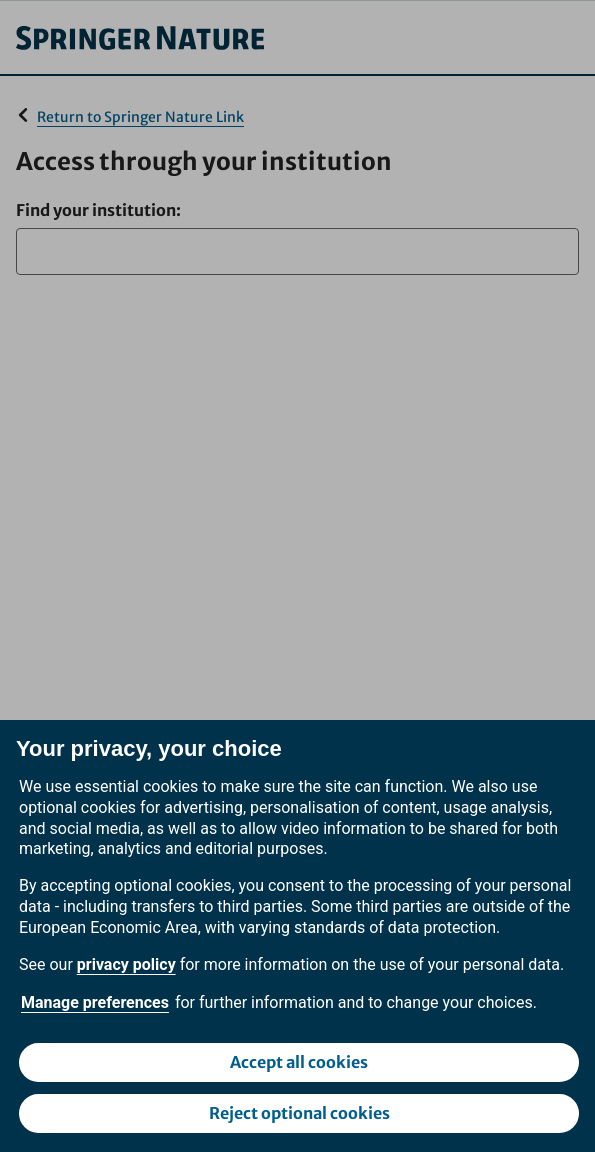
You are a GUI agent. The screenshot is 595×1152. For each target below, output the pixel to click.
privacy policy (126, 964)
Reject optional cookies (299, 1113)
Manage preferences (95, 1002)
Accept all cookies (299, 1062)
